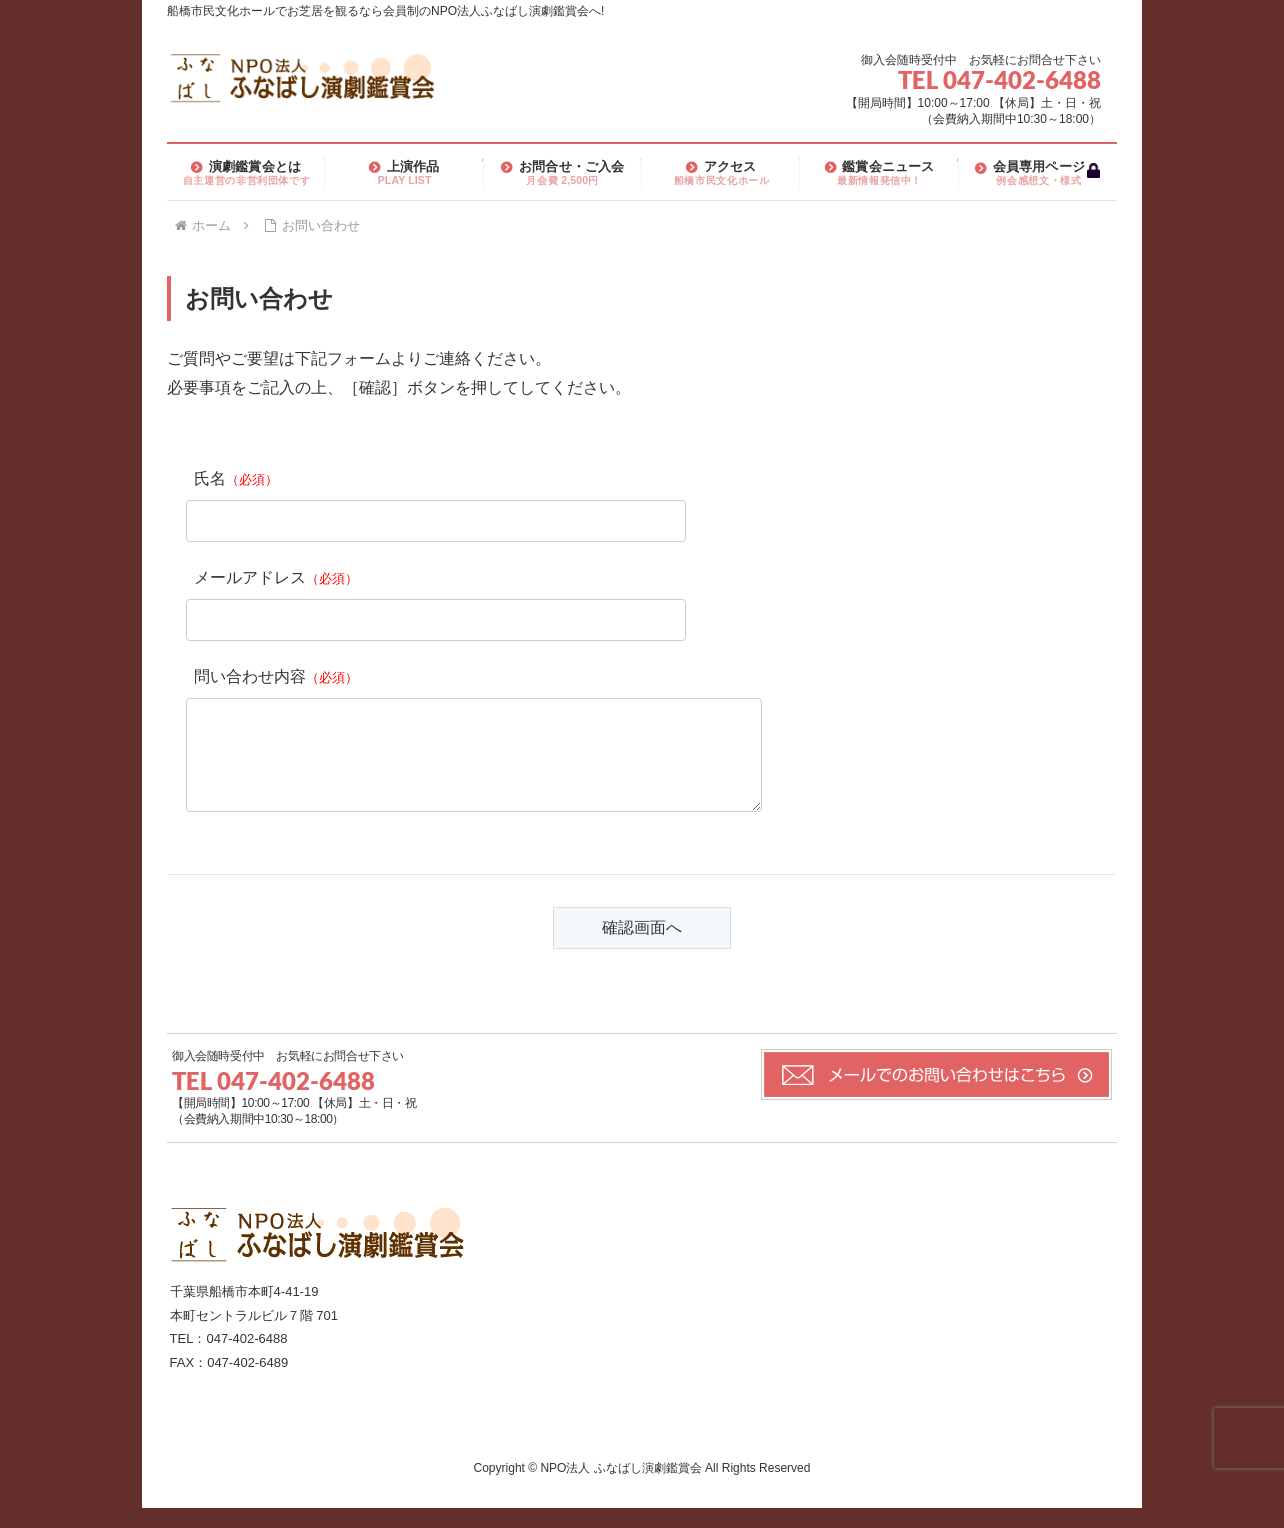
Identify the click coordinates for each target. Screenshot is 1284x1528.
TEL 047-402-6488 (999, 79)
